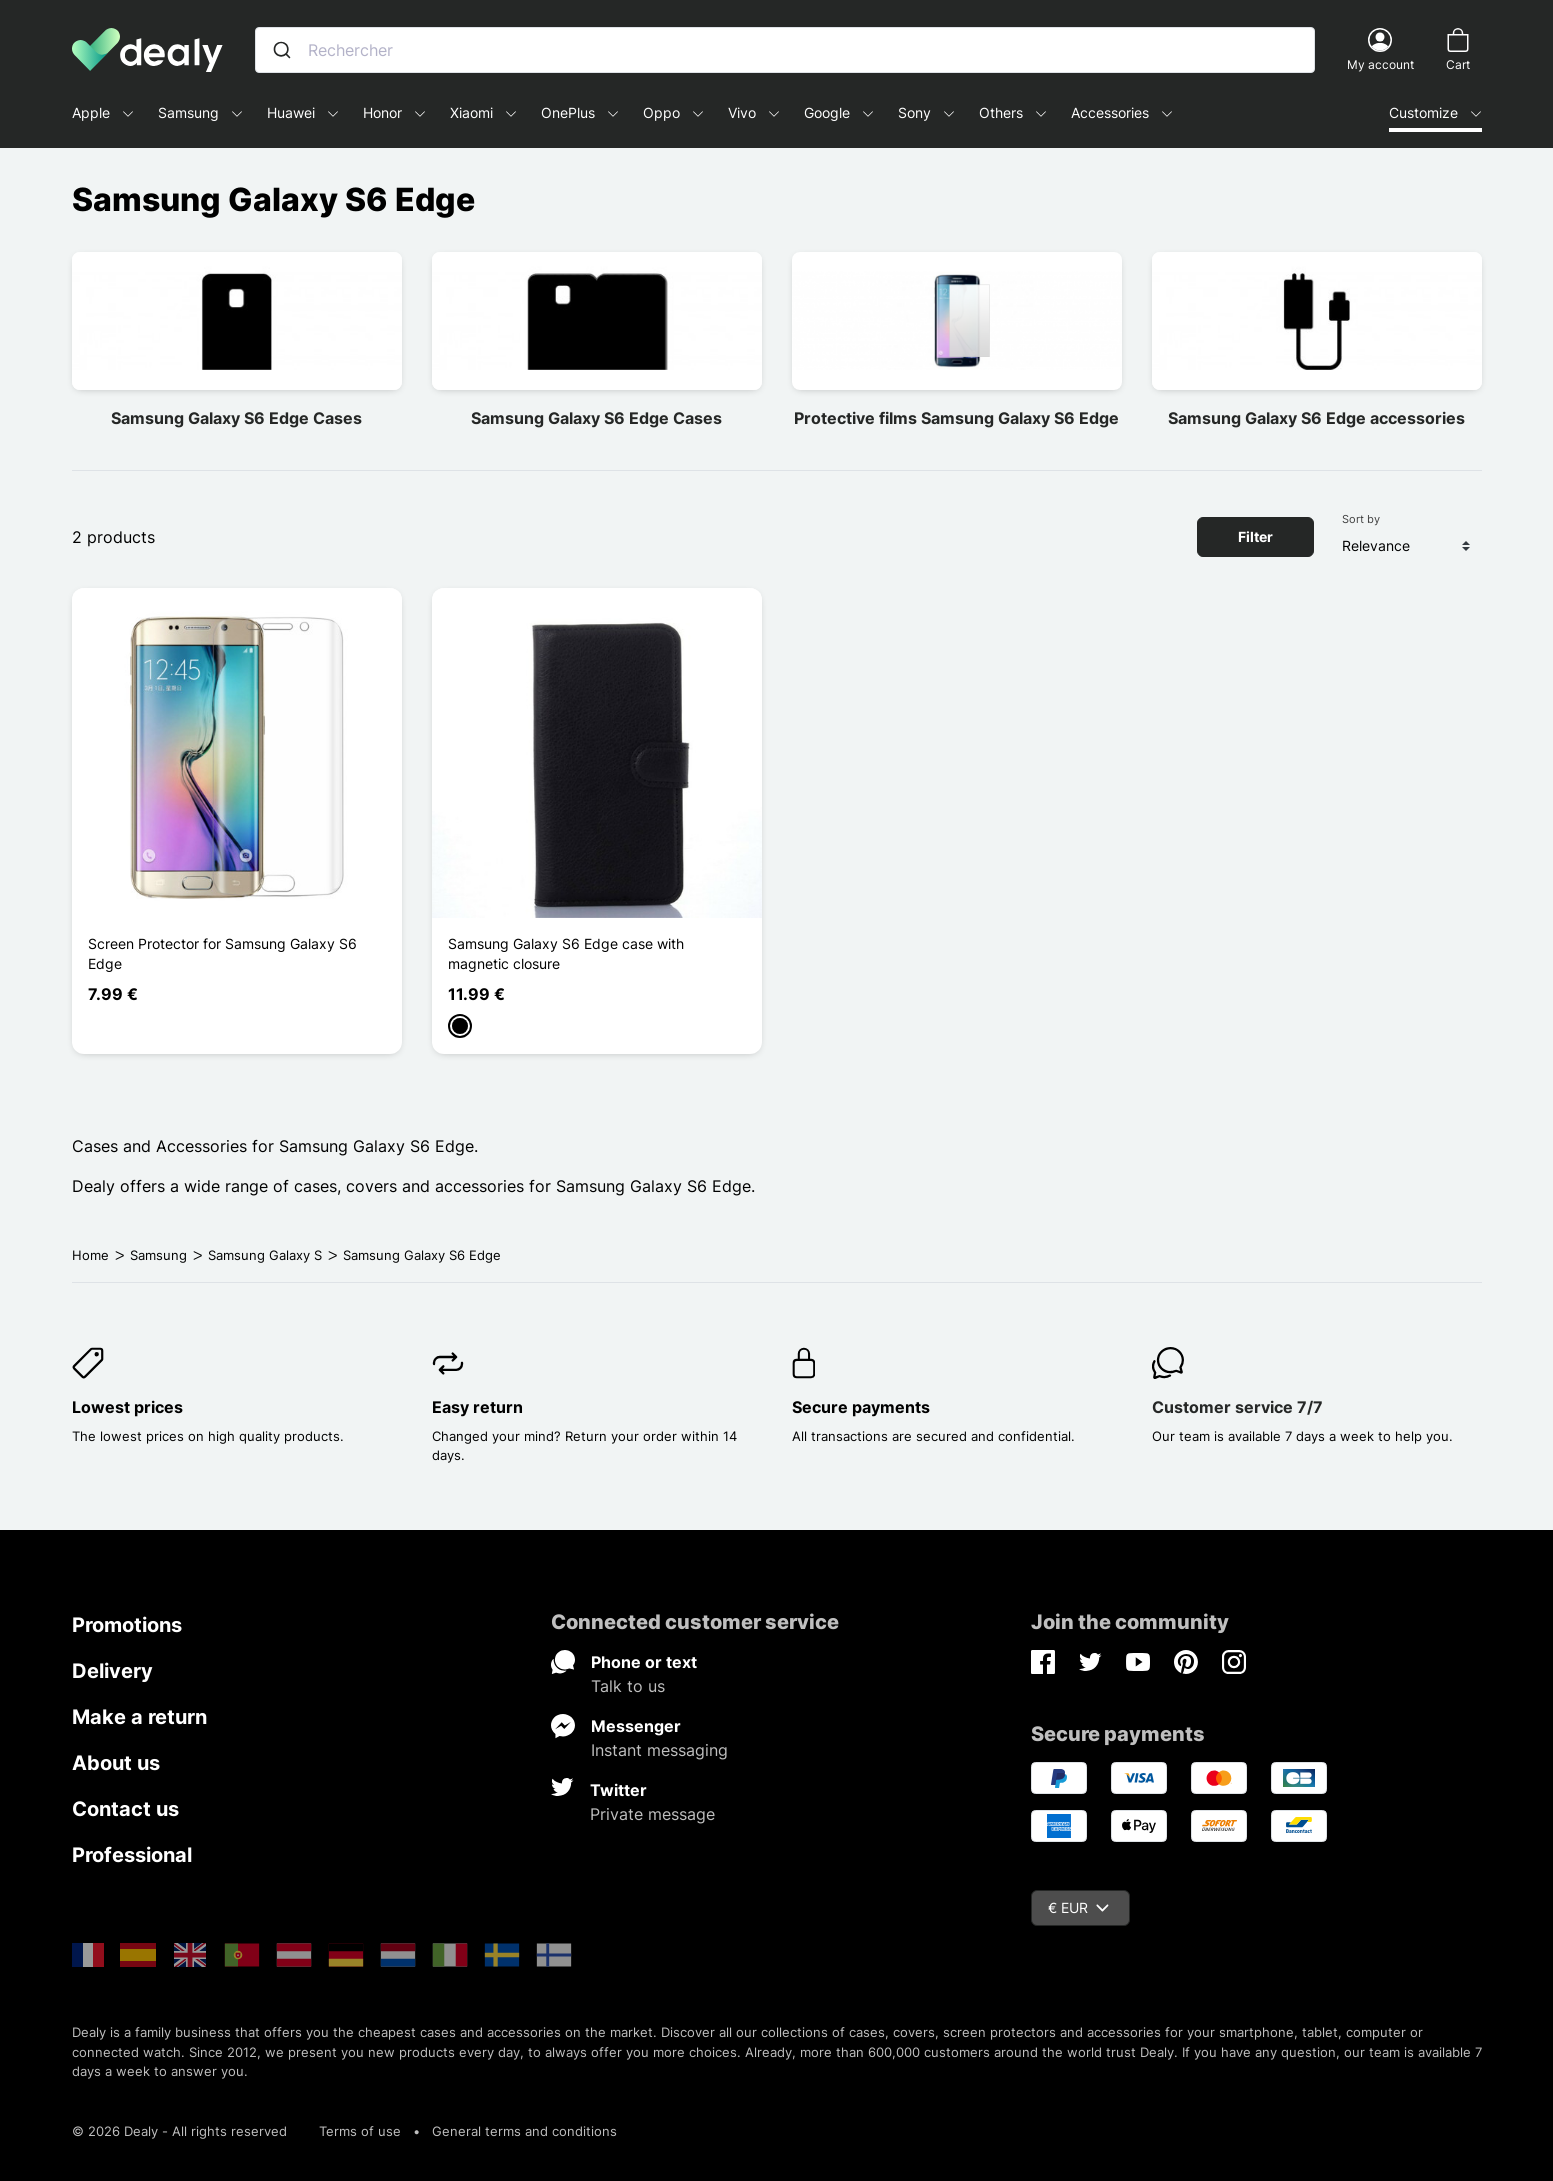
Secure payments (861, 1407)
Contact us (125, 1809)
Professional (132, 1855)
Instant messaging (659, 1750)
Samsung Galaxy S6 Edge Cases (236, 418)
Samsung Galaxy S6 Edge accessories (1316, 418)
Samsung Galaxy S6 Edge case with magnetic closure (566, 953)
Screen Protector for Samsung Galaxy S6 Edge (222, 953)
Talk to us (628, 1686)
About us (116, 1763)
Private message (652, 1814)
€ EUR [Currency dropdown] (1078, 1907)
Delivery (112, 1671)
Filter (1255, 536)
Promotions (127, 1625)
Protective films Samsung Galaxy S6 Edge (956, 418)
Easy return (477, 1407)
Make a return (139, 1717)
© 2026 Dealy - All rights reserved (179, 2131)
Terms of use (360, 2131)
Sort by (1361, 519)
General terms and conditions (524, 2131)
